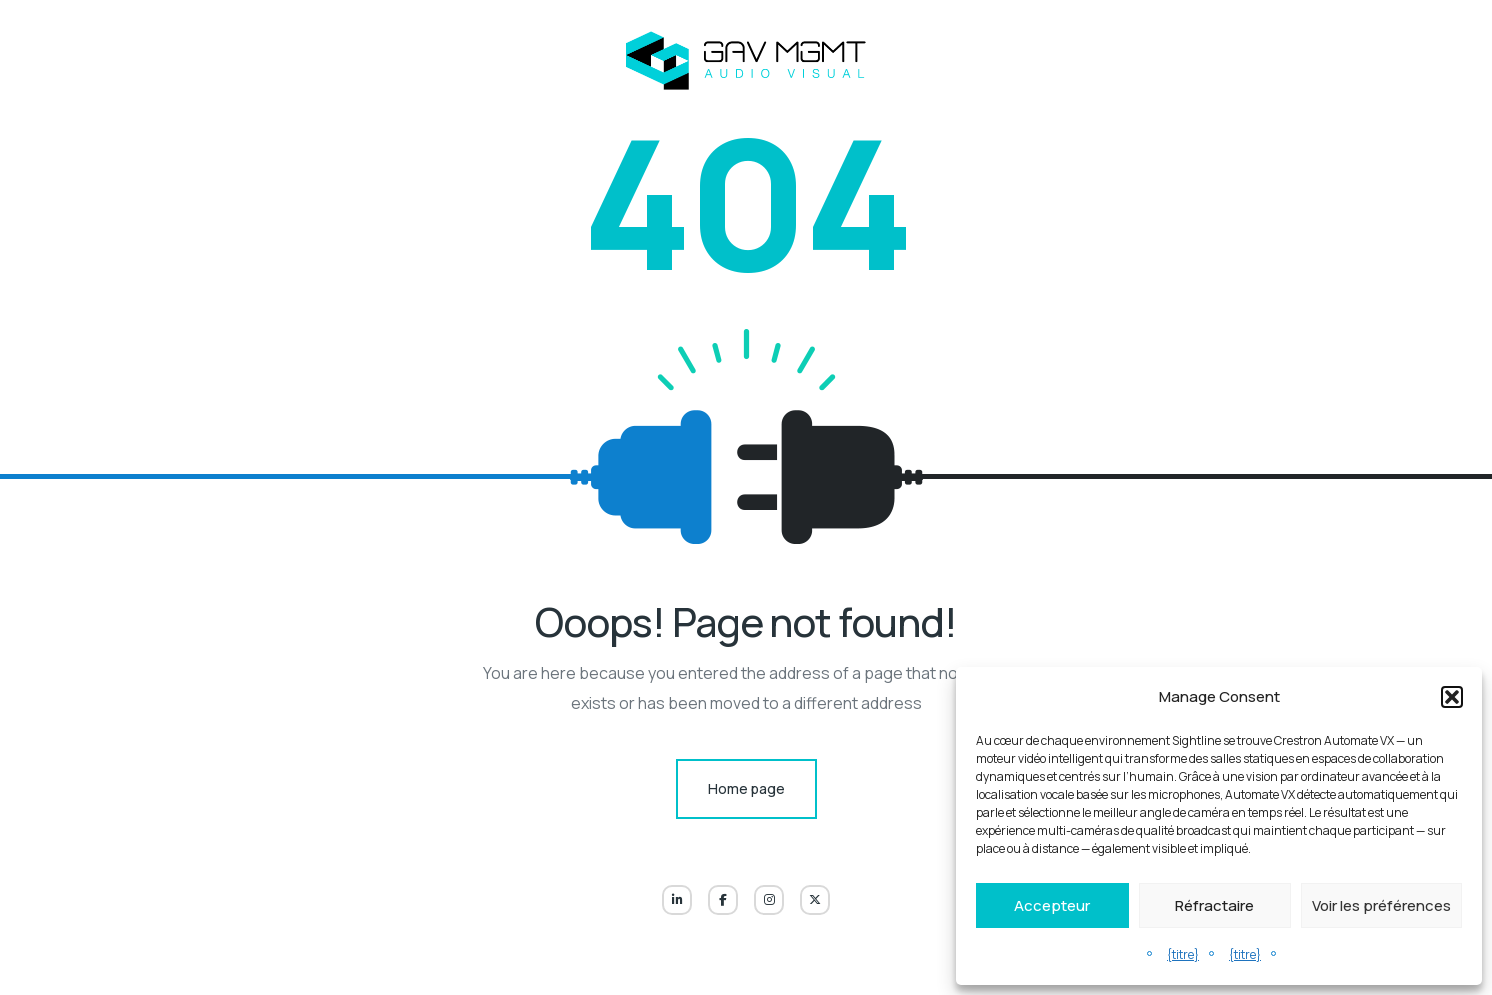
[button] (1452, 697)
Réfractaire (1214, 905)
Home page (746, 788)
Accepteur (1052, 905)
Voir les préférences (1381, 905)
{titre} (1183, 954)
